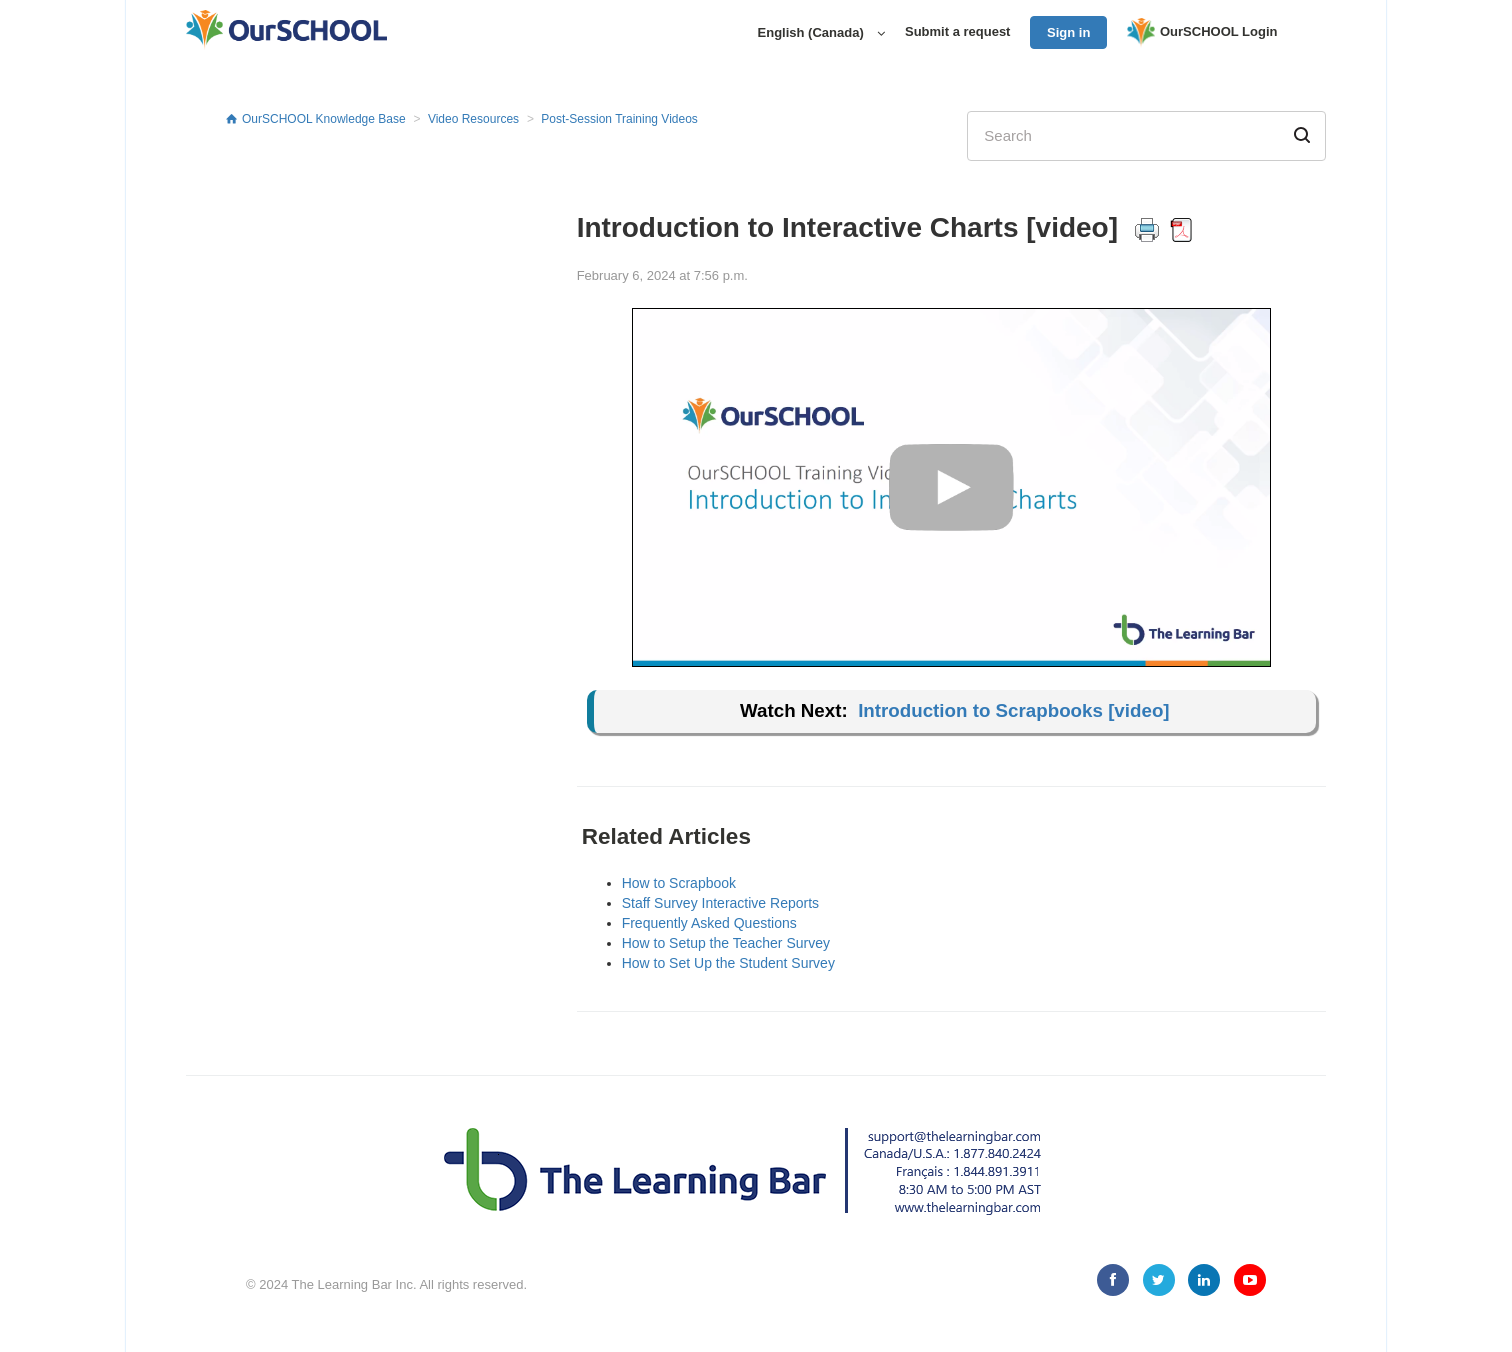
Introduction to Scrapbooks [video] (1013, 710)
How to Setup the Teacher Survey (726, 943)
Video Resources (473, 119)
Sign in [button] (1068, 32)
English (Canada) (813, 32)
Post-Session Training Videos (619, 119)
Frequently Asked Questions (709, 923)
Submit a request (957, 31)
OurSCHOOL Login (1202, 33)
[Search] (1146, 136)
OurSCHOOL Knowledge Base (324, 119)
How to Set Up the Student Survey (728, 963)
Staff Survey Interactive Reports (720, 903)
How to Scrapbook (679, 883)
